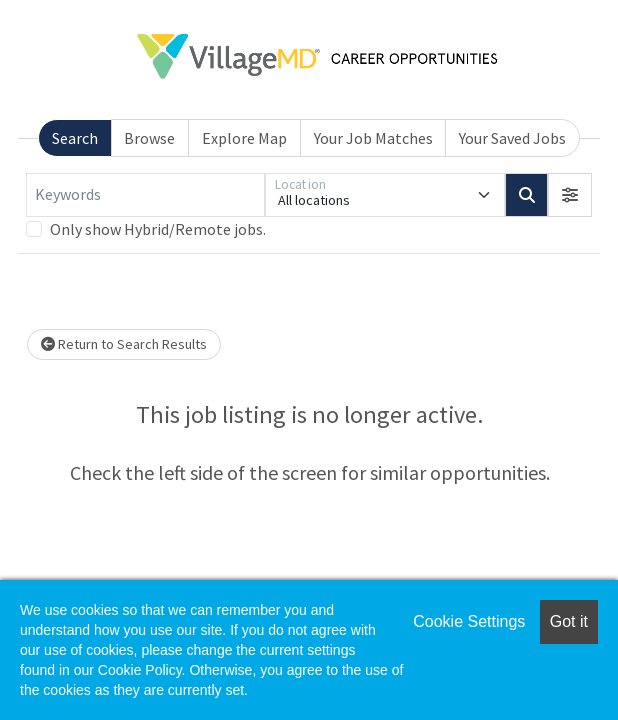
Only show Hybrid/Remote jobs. (158, 229)
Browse (149, 138)
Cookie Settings (469, 621)
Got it (569, 621)
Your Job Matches (373, 138)
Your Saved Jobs (512, 138)
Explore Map (244, 138)
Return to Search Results (124, 344)
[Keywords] (145, 195)
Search (75, 138)
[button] (570, 195)
